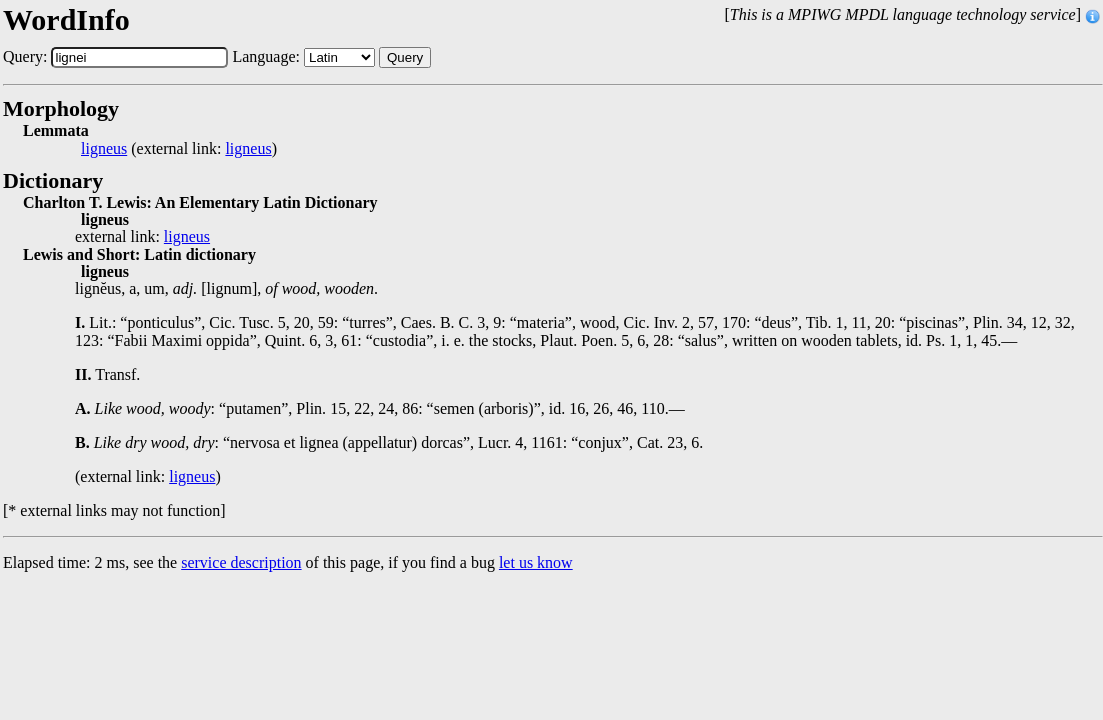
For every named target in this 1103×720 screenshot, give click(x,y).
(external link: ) (179, 149)
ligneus (104, 149)
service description (241, 562)
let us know (536, 562)
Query (405, 57)
